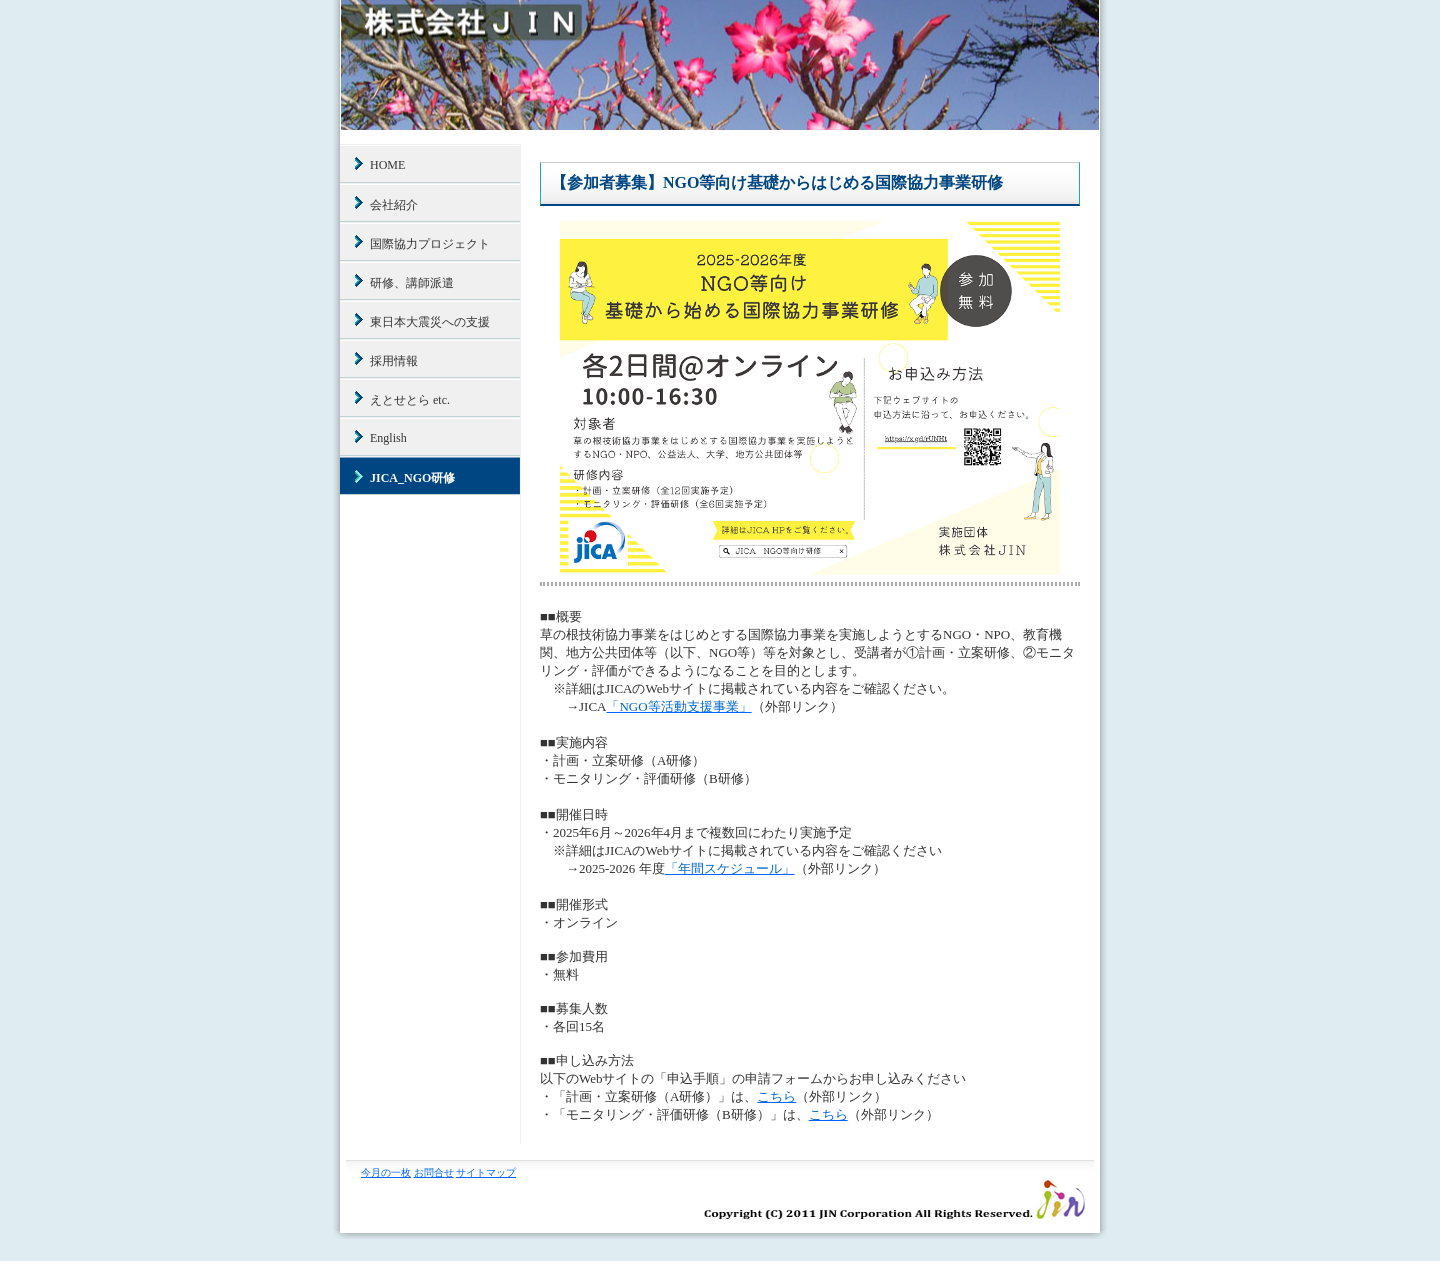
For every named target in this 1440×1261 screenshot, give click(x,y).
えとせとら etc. (410, 400)
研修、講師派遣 (412, 283)
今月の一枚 (386, 1172)
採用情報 (394, 361)
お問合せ (434, 1172)
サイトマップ (486, 1172)
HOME (387, 165)
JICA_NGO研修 (412, 478)
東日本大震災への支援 (430, 322)
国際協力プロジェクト (430, 244)
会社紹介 (394, 205)
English (388, 438)
